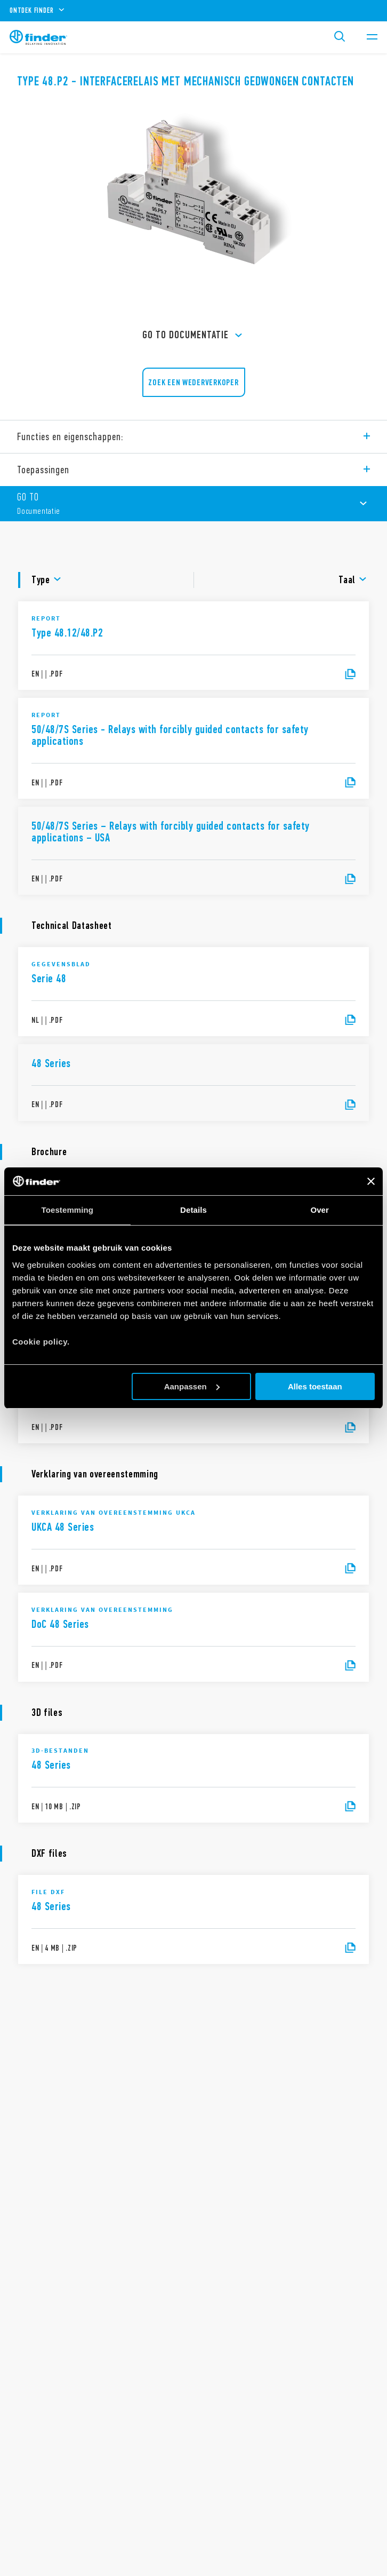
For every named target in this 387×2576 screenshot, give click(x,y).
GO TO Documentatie (193, 335)
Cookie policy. (41, 1341)
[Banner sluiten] (371, 1181)
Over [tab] (319, 1209)
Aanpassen (192, 1386)
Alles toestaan (315, 1386)
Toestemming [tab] (68, 1209)
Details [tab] (193, 1209)
